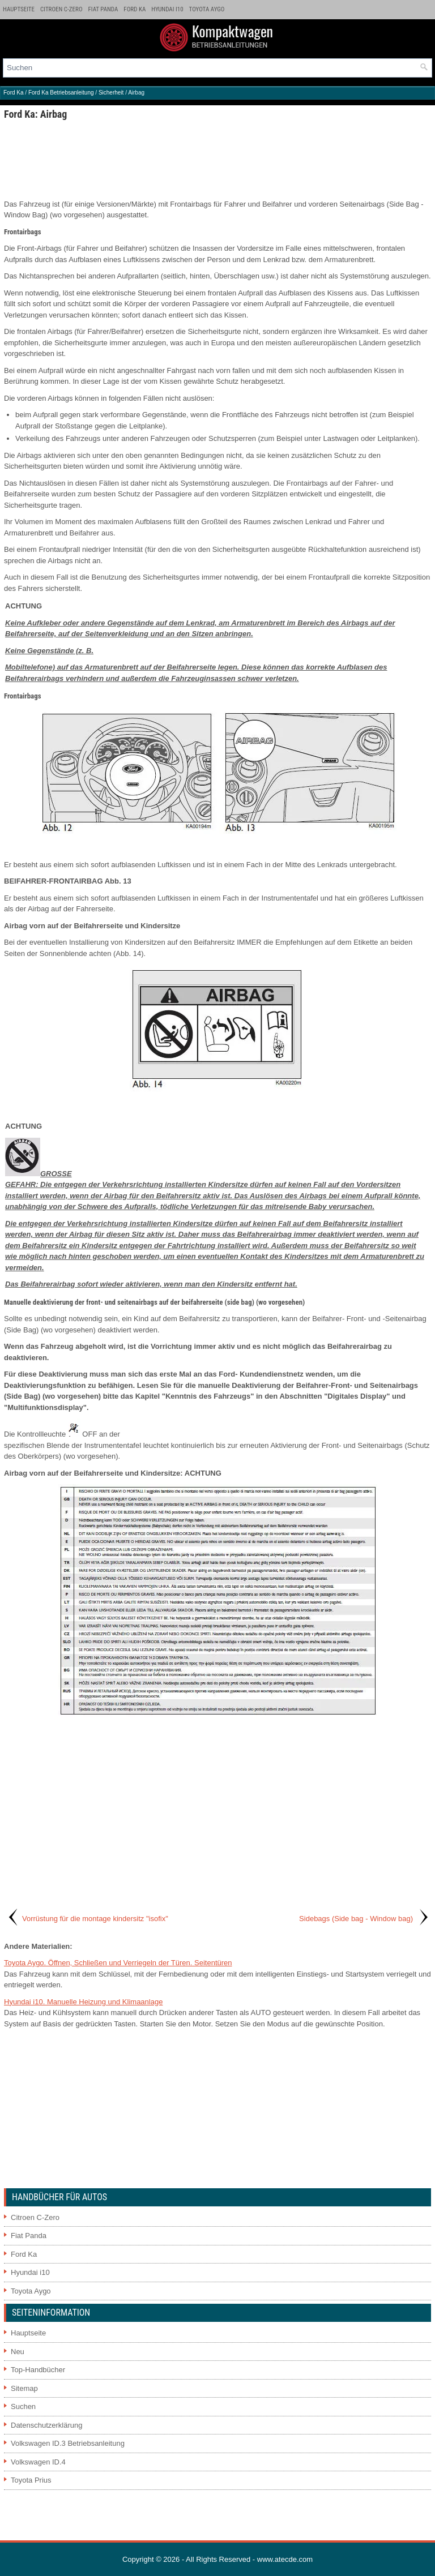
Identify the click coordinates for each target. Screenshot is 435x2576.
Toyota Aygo (207, 9)
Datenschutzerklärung (46, 2425)
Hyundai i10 (167, 9)
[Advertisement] (217, 159)
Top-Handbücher (38, 2369)
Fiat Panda (103, 9)
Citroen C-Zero (61, 9)
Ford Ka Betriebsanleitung (61, 92)
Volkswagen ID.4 (38, 2462)
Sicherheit (111, 92)
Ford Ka (134, 9)
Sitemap (24, 2388)
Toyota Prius (31, 2480)
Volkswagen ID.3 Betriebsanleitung (68, 2443)
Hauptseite (19, 9)
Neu (17, 2351)
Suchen (23, 2406)
